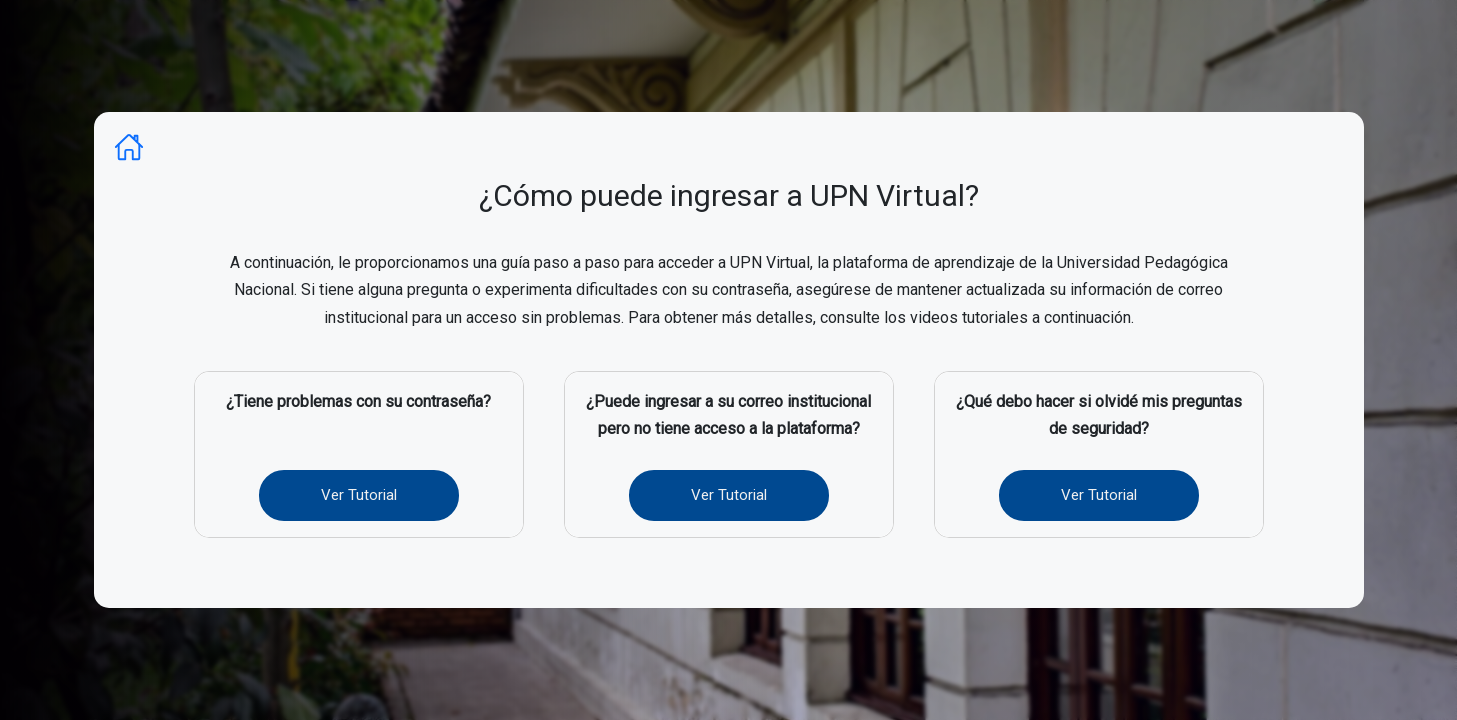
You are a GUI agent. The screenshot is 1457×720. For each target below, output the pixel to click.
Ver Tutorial (359, 495)
